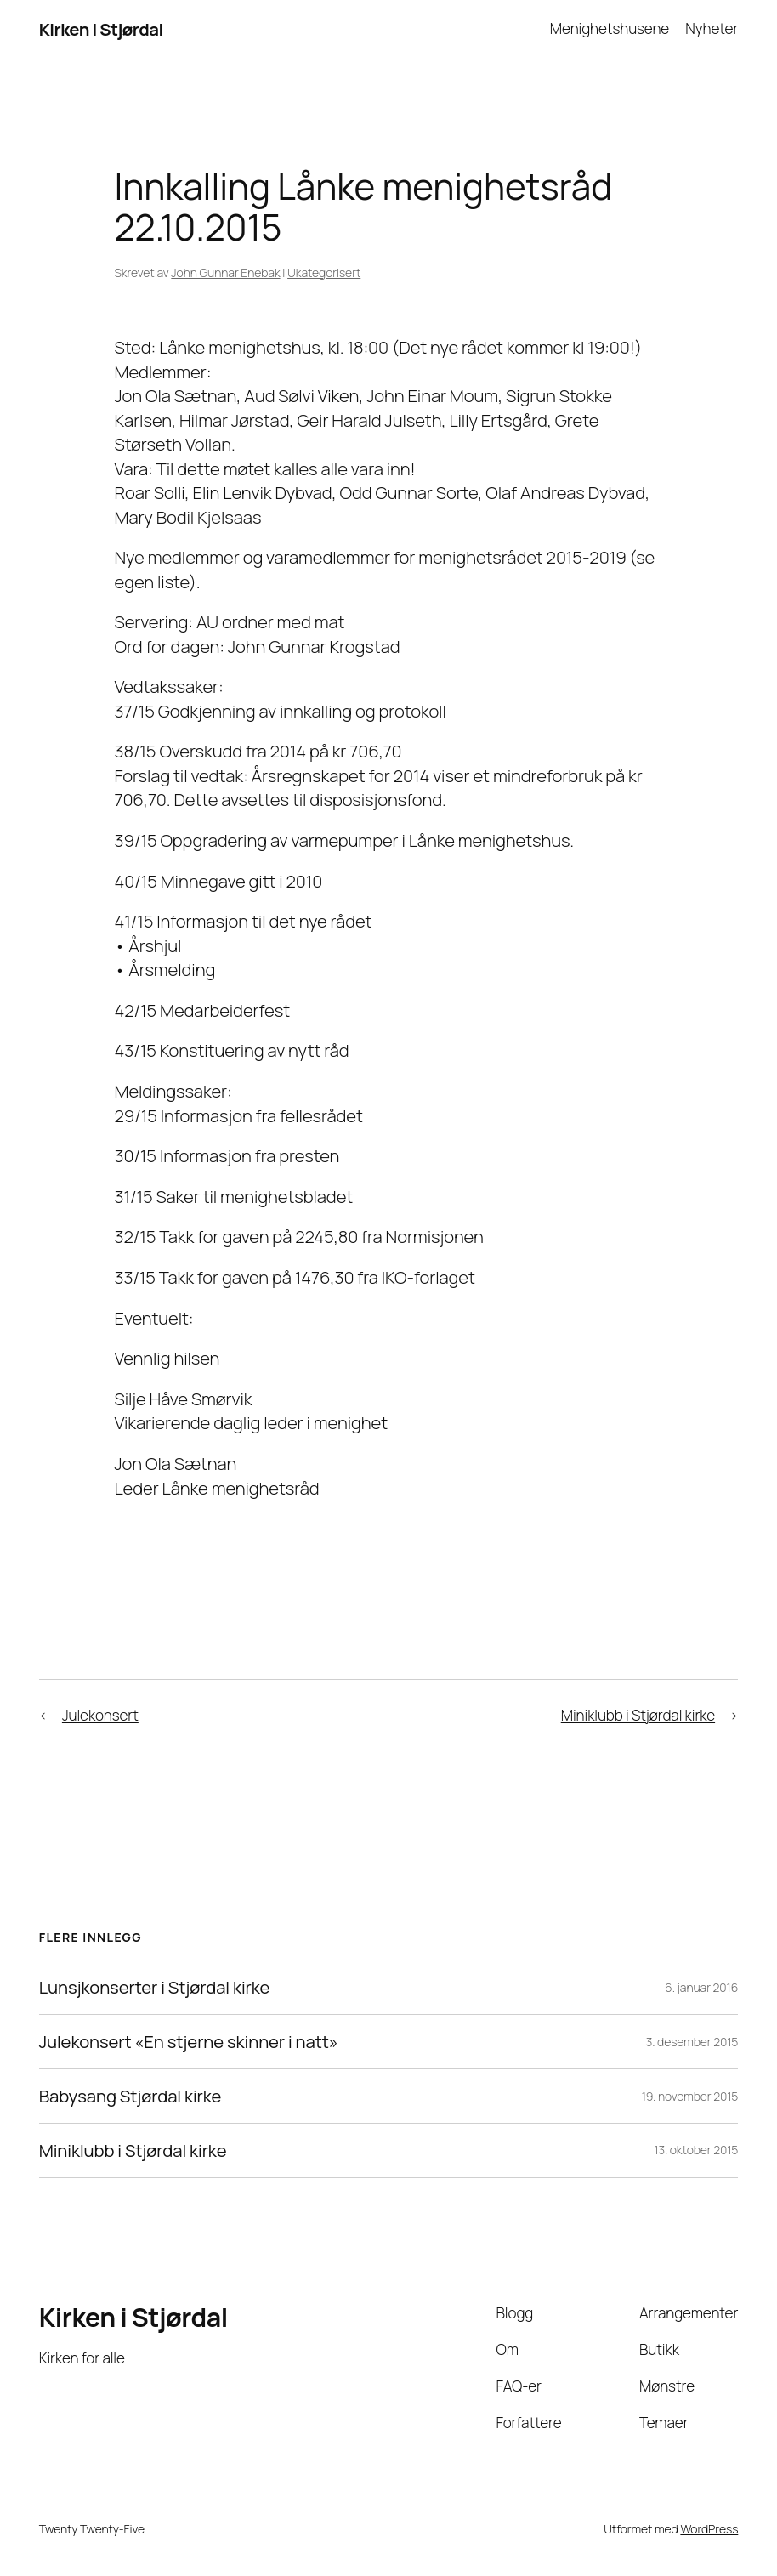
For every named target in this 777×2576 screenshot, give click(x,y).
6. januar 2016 (701, 1987)
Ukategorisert (323, 272)
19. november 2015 (690, 2096)
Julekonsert (100, 1715)
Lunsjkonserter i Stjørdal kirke (154, 1987)
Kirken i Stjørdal (101, 29)
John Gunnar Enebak (225, 272)
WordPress (709, 2529)
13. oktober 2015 (696, 2150)
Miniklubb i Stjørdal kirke (638, 1715)
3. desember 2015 (692, 2042)
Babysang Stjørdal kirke (130, 2096)
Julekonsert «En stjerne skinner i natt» (188, 2041)
